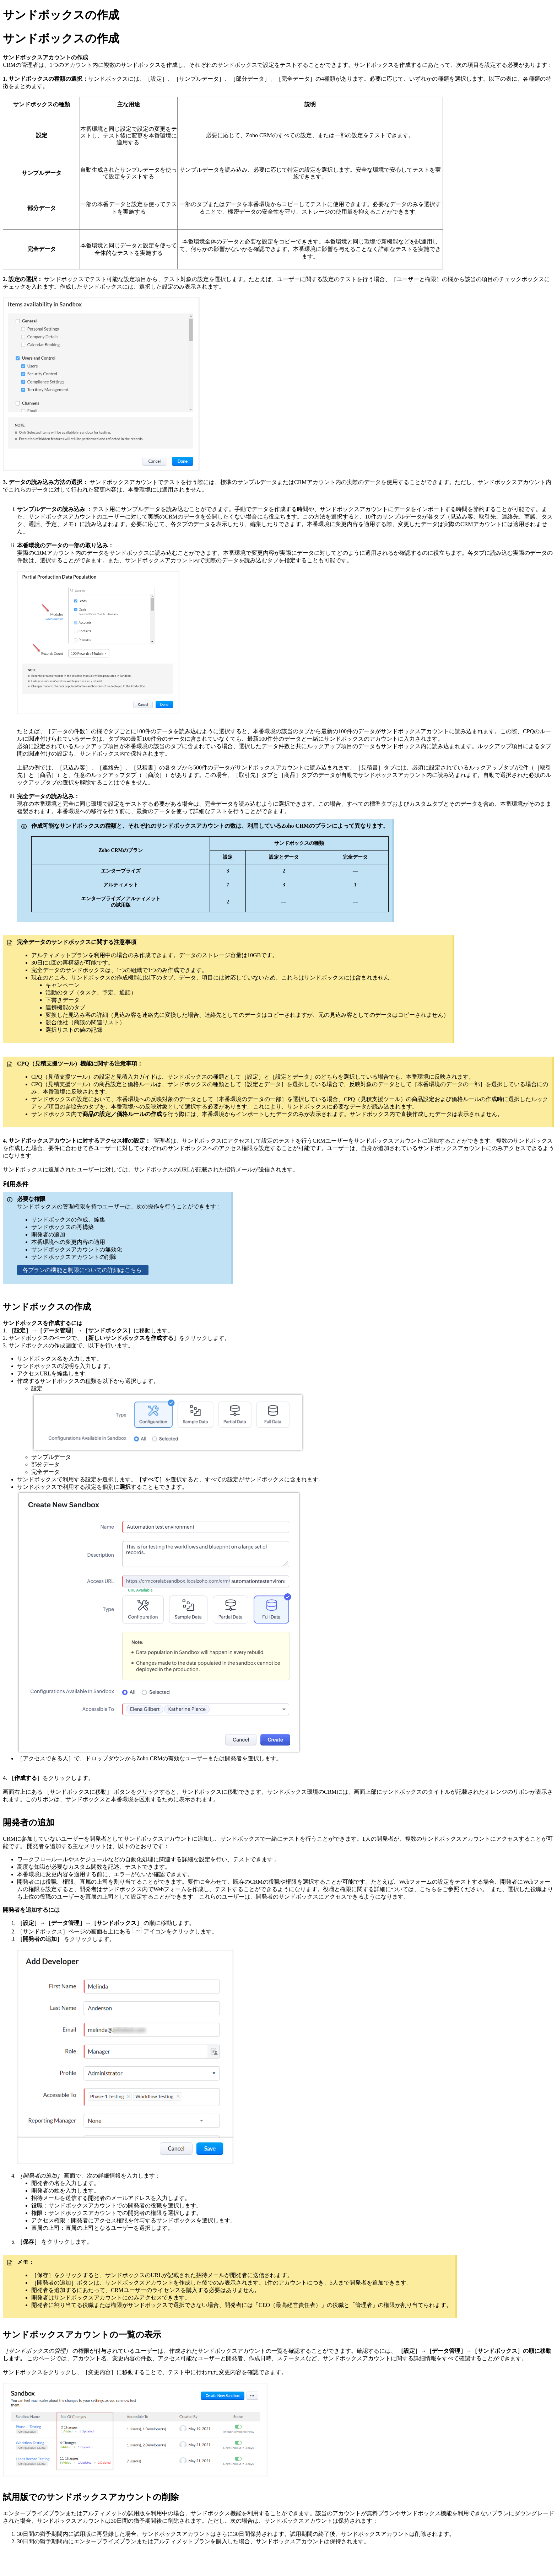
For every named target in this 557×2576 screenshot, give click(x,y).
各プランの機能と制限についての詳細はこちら (82, 1270)
